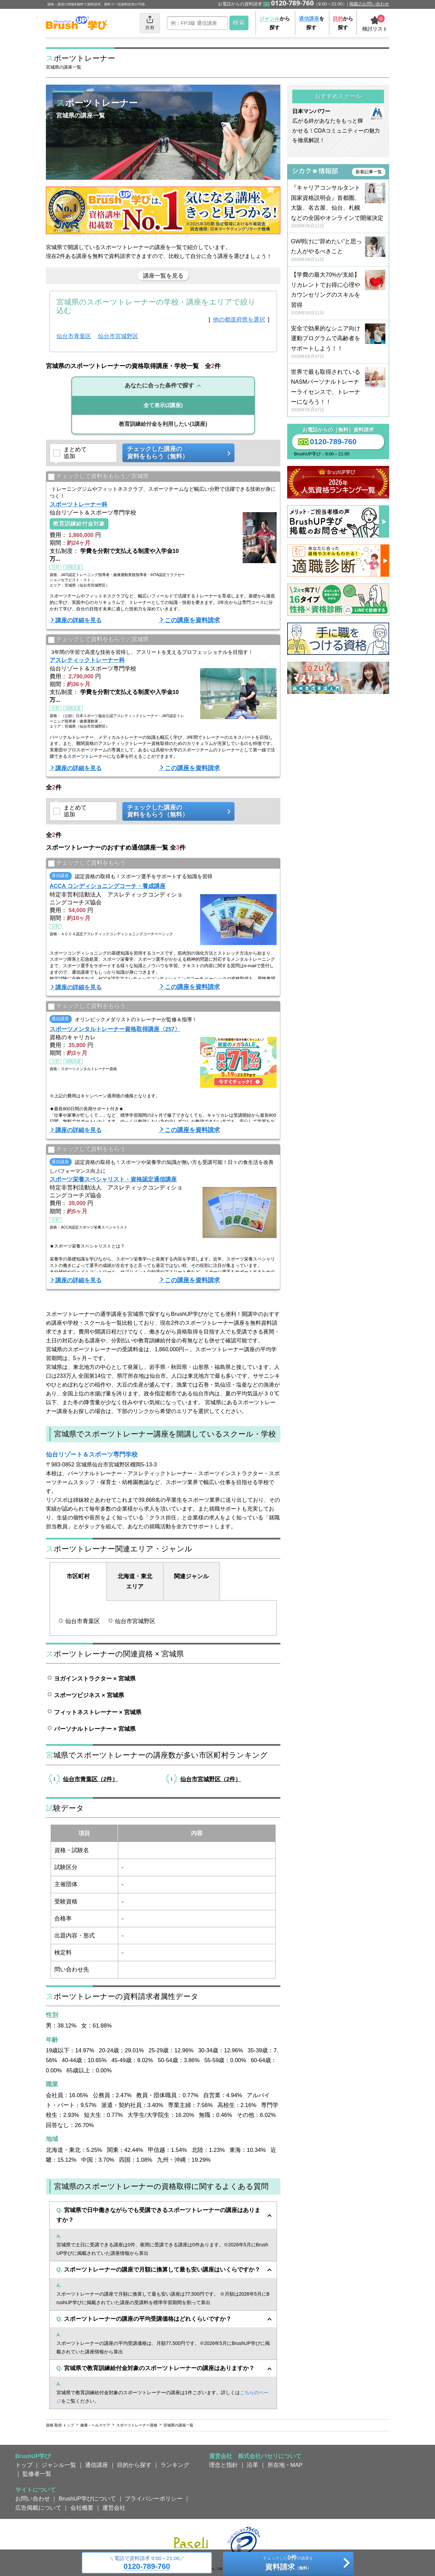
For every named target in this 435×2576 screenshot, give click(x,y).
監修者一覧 (36, 2474)
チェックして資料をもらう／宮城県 (98, 476)
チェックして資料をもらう (87, 863)
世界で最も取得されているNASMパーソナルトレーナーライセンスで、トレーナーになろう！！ (338, 391)
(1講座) (163, 424)
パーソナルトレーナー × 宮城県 (95, 1729)
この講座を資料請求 (192, 620)
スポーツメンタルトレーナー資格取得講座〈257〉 (115, 1029)
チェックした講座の (176, 453)
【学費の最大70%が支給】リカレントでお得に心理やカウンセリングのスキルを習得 (338, 294)
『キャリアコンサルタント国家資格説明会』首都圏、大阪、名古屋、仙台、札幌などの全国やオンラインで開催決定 (338, 207)
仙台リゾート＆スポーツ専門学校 (92, 1454)
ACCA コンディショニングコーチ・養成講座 (108, 886)
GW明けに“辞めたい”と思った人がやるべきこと (338, 250)
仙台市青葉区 (73, 336)
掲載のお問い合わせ (369, 3)
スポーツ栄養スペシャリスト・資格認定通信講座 (113, 1179)
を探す (311, 23)
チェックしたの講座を (288, 2563)
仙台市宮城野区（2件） (210, 1779)
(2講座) (163, 405)
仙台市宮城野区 (118, 336)
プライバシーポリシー (153, 2498)
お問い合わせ (32, 2498)
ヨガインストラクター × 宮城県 (95, 1678)
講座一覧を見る (163, 276)
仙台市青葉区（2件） (90, 1779)
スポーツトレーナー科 (78, 504)
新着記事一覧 (368, 171)
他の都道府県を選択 (239, 319)
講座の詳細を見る (78, 620)
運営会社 (113, 2508)
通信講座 (96, 2465)
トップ (24, 2465)
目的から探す (134, 2465)
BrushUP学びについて (87, 2498)
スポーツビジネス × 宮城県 (89, 1695)
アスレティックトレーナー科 (87, 660)
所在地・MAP (285, 2465)
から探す (274, 23)
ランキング (174, 2465)
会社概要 (81, 2508)
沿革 (252, 2465)
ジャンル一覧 (58, 2465)
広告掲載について (38, 2508)
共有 (150, 22)
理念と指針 (223, 2465)
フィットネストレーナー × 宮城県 (97, 1712)
